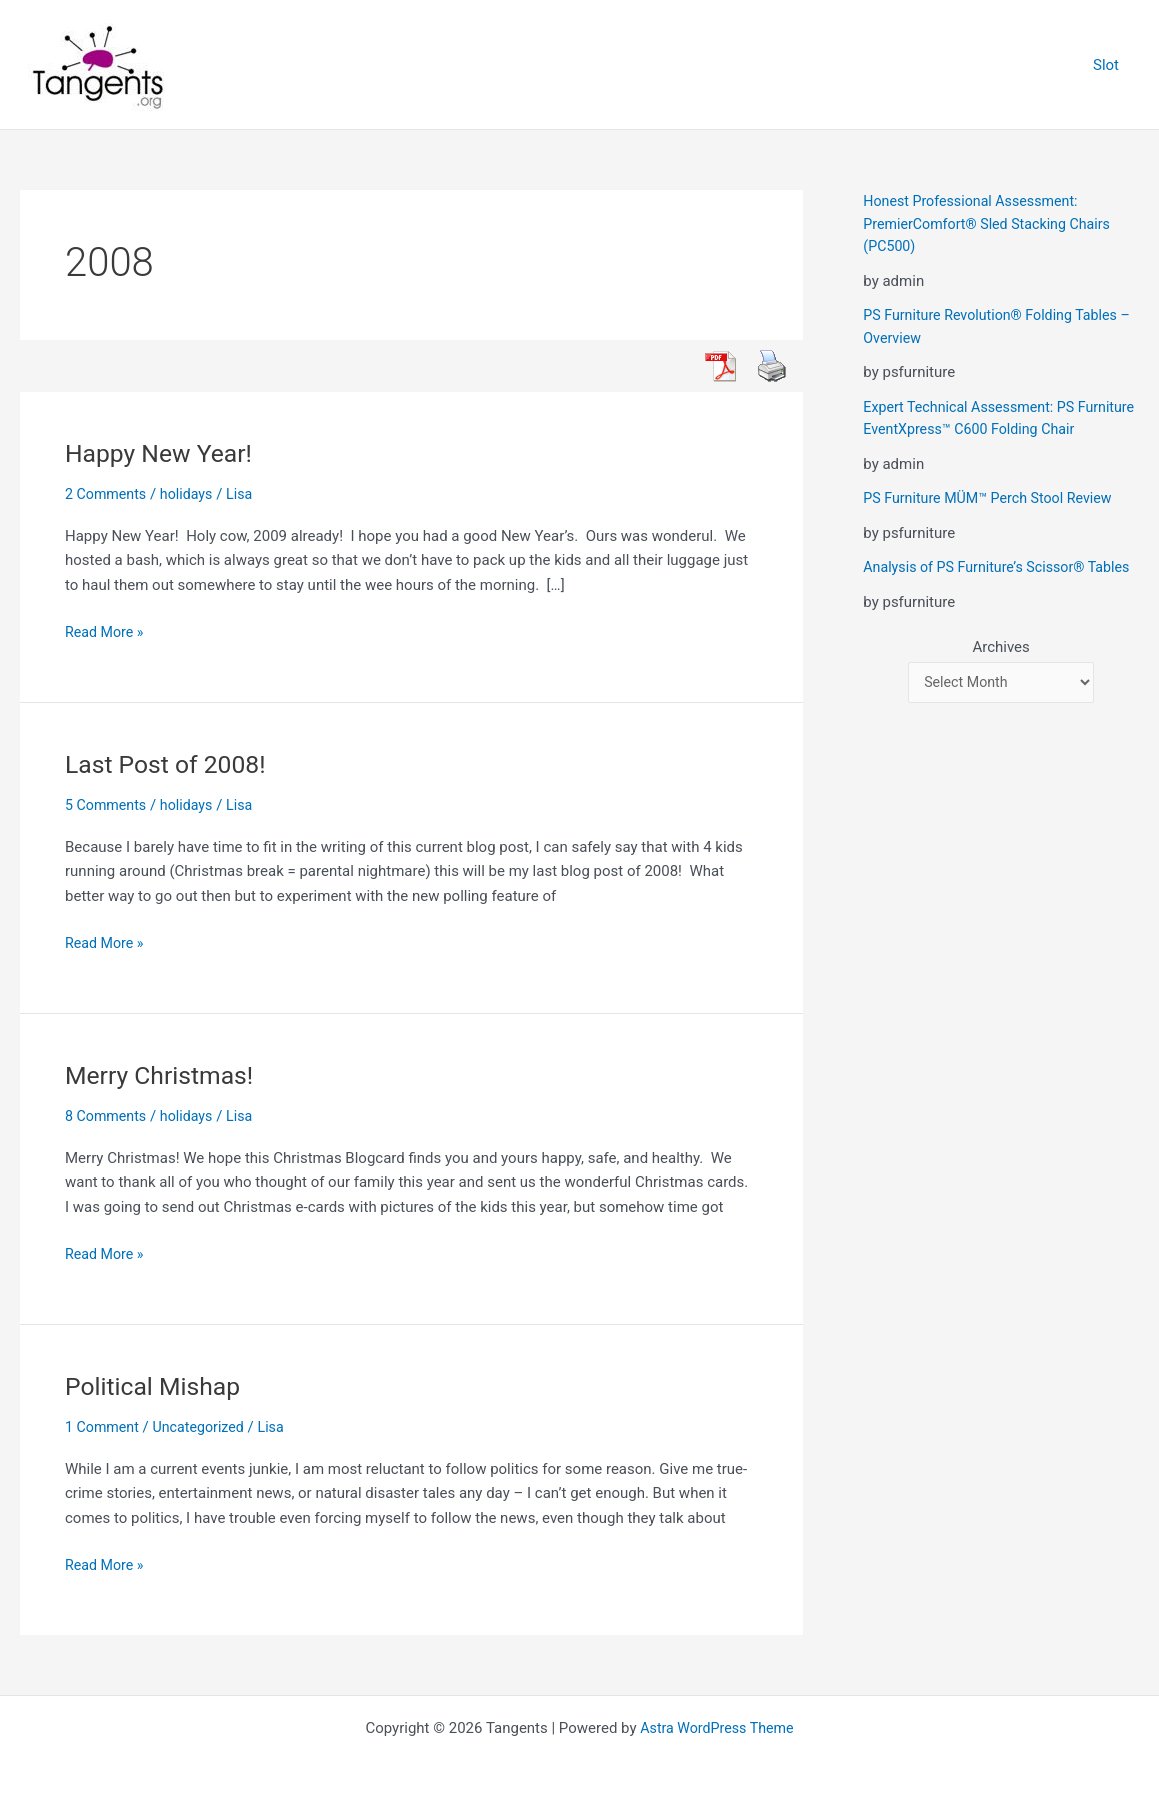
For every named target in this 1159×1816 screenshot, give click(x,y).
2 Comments (108, 494)
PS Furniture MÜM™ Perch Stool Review (994, 521)
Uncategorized (205, 1427)
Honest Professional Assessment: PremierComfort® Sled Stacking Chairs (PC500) (993, 223)
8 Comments (108, 1116)
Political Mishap (157, 1386)
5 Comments (108, 805)
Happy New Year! (163, 453)
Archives (1000, 692)
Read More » (106, 632)
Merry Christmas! (164, 1075)
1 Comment (104, 1427)
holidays (191, 494)
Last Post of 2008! (170, 764)
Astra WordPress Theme (717, 1728)
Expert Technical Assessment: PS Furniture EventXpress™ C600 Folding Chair (986, 429)
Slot (1111, 65)
